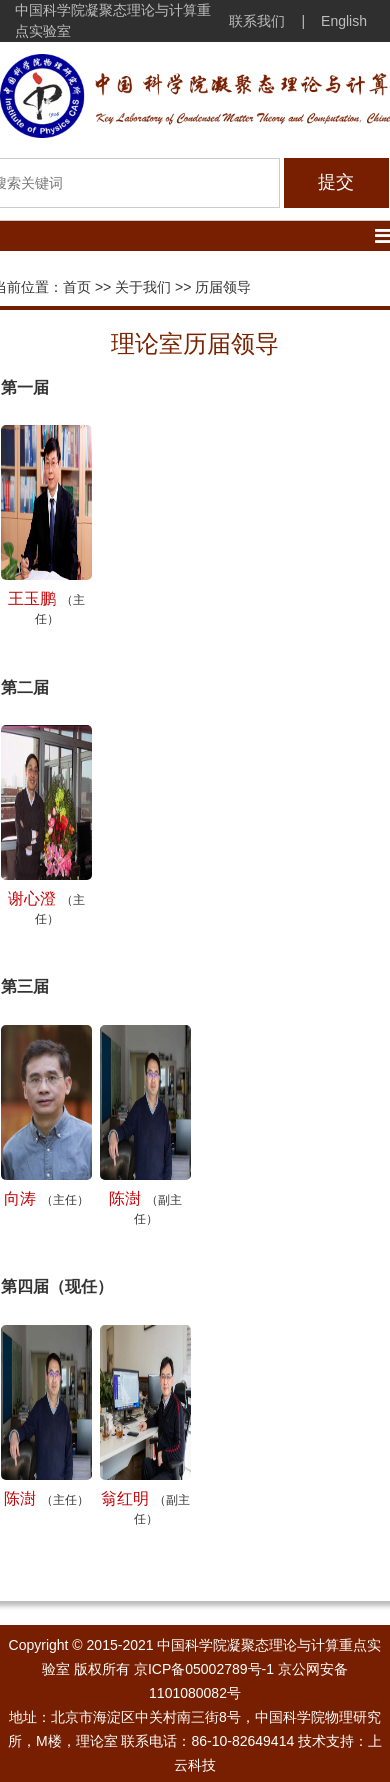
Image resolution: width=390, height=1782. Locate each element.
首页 (77, 287)
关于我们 (143, 287)
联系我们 (257, 21)
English (344, 21)
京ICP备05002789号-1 (204, 1669)
